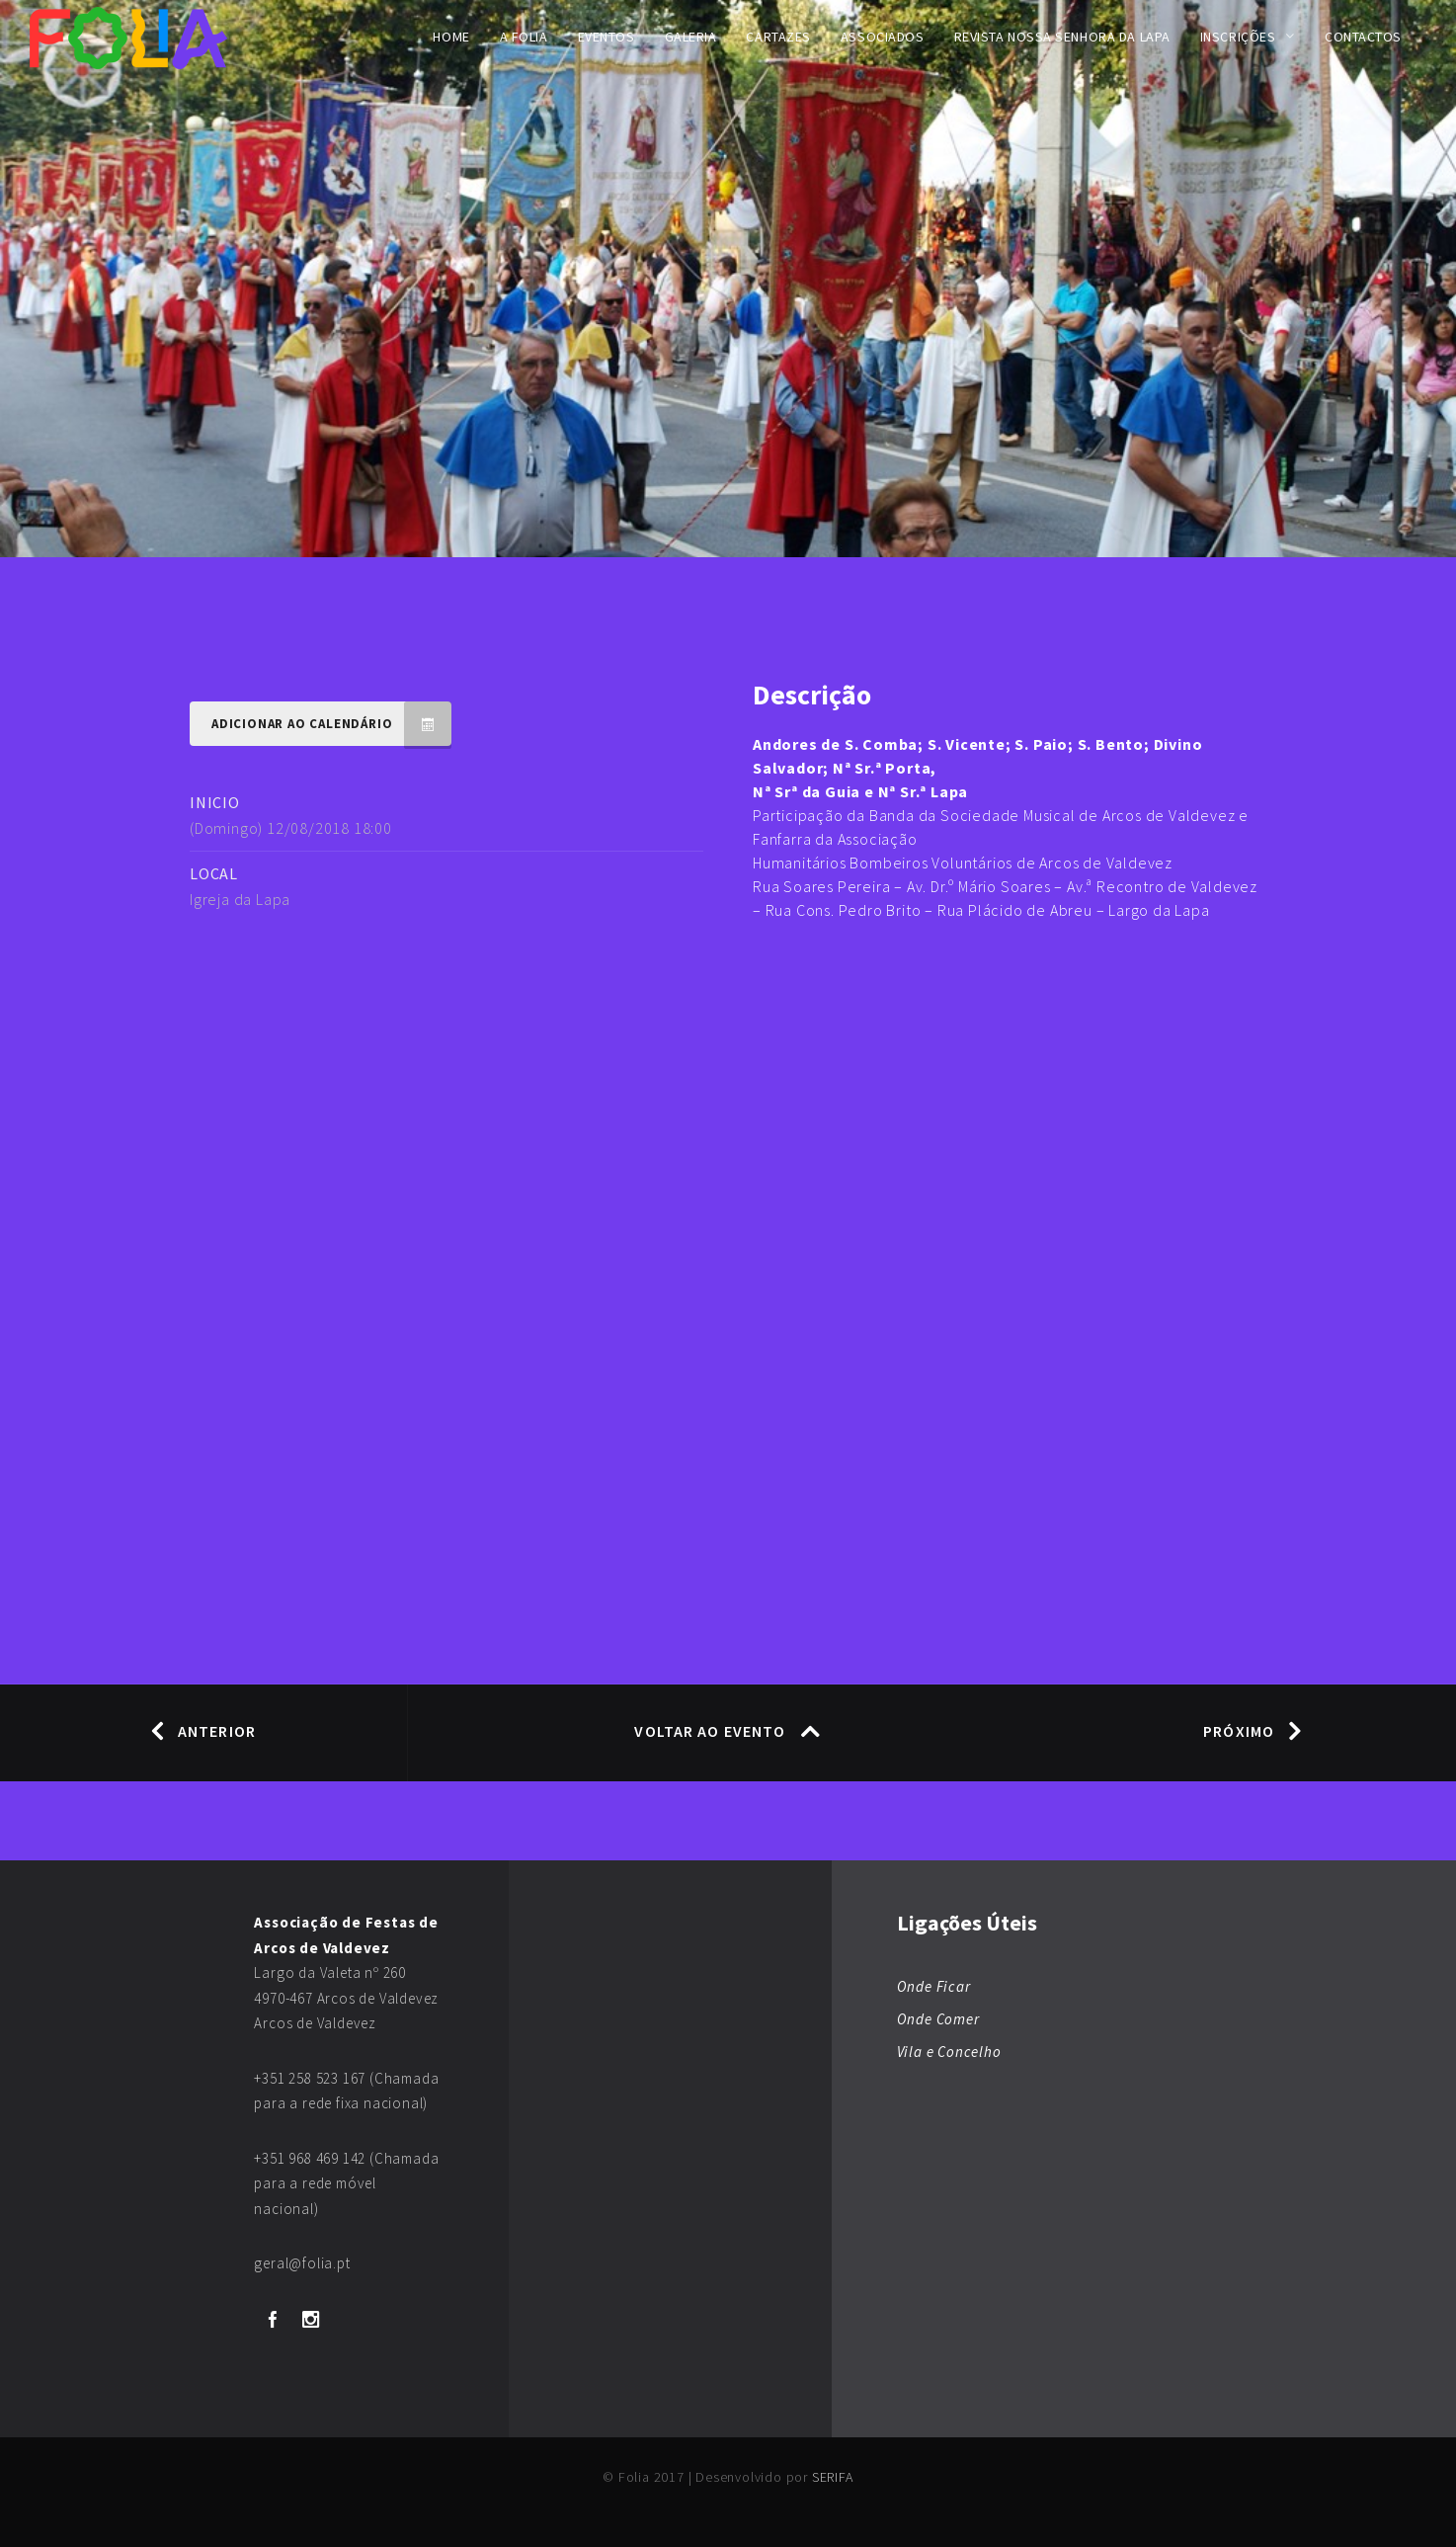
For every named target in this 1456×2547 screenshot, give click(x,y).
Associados (883, 36)
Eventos (606, 36)
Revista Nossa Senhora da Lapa (1062, 36)
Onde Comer (938, 2019)
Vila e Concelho (949, 2051)
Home (451, 36)
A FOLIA (524, 36)
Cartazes (778, 36)
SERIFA (832, 2477)
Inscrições (1238, 36)
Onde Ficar (934, 1986)
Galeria (691, 36)
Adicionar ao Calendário (331, 723)
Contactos (1363, 36)
